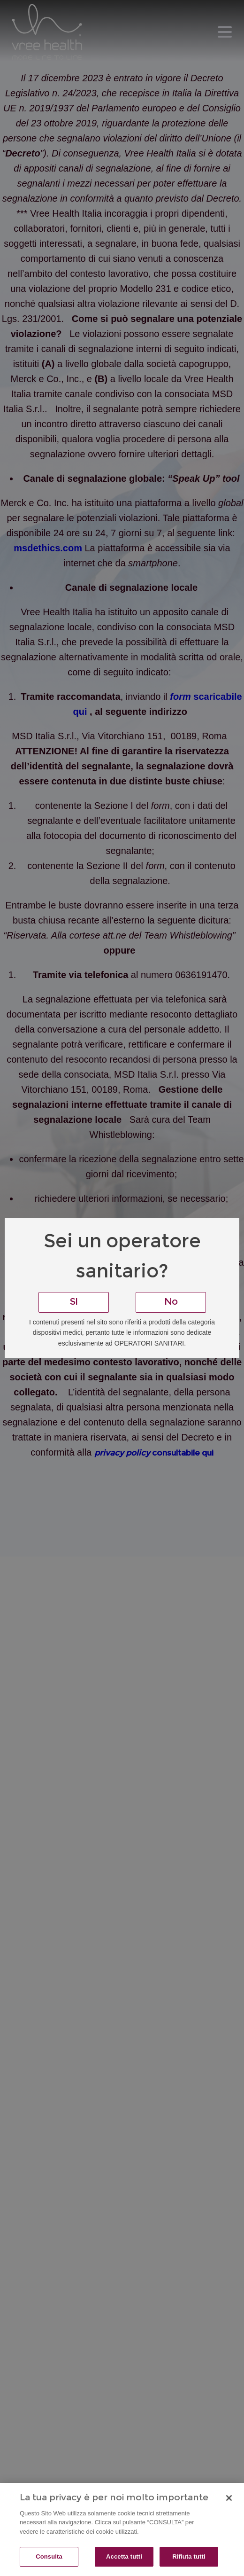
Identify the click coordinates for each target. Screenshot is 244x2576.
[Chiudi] (229, 2498)
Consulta (49, 2556)
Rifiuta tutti (188, 2556)
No (170, 1302)
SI (73, 1302)
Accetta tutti (124, 2556)
